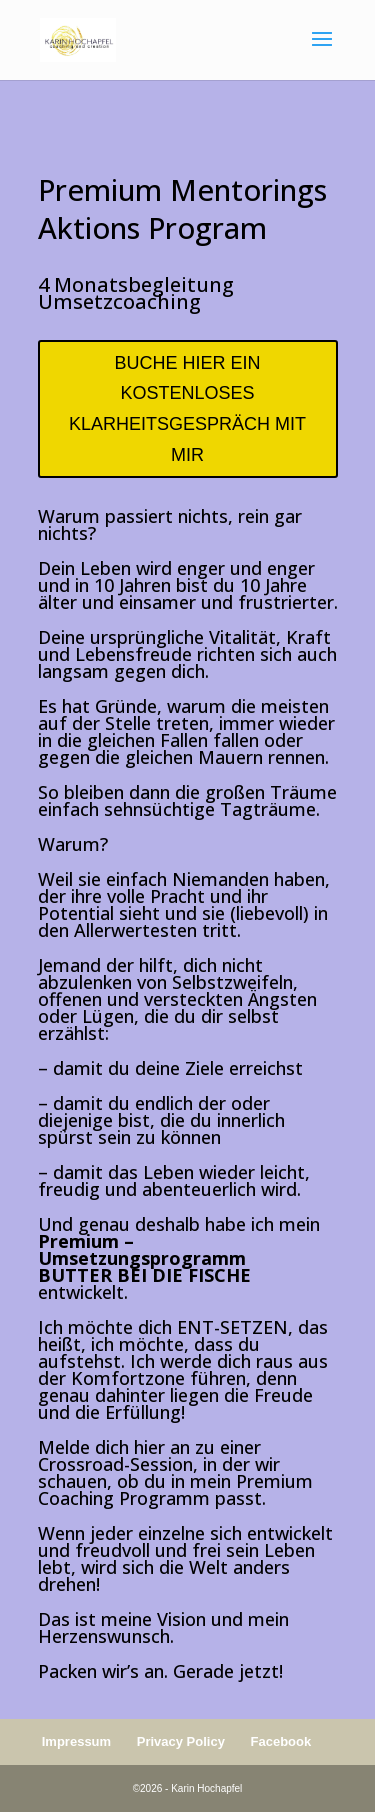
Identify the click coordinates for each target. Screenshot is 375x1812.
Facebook (281, 1741)
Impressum (76, 1741)
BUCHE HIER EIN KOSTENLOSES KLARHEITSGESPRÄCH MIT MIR (187, 409)
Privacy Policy (181, 1741)
